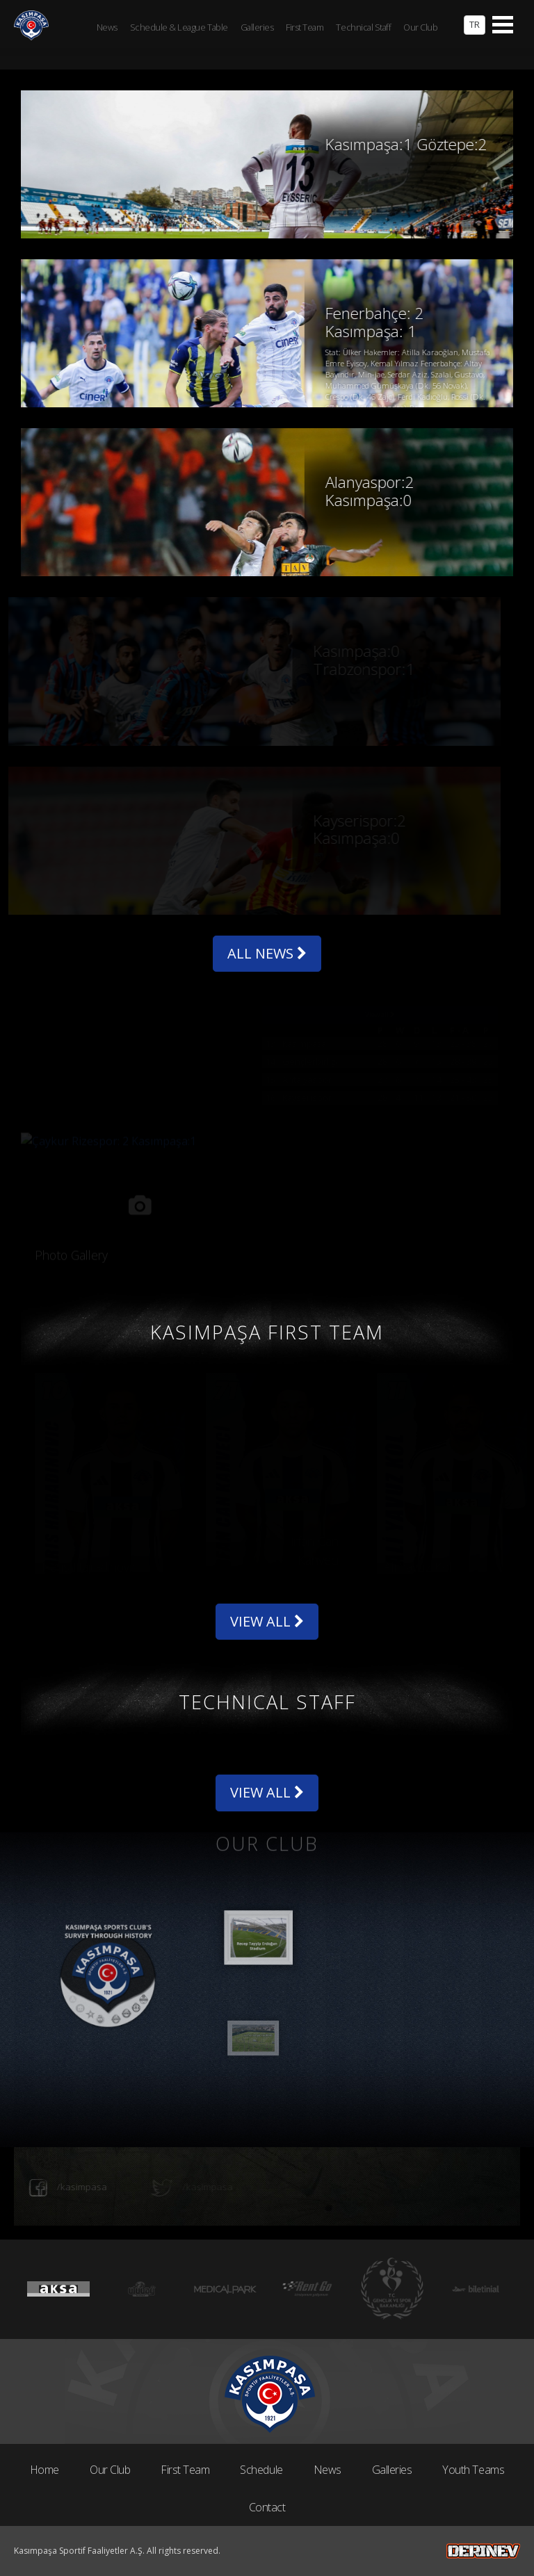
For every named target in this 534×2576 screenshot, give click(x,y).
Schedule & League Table (179, 27)
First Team (185, 2469)
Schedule (261, 2469)
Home (44, 2469)
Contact (267, 2507)
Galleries (392, 2469)
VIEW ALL (267, 1621)
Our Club (110, 2469)
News (327, 2469)
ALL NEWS (267, 953)
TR (474, 24)
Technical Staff (363, 27)
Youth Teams (473, 2469)
